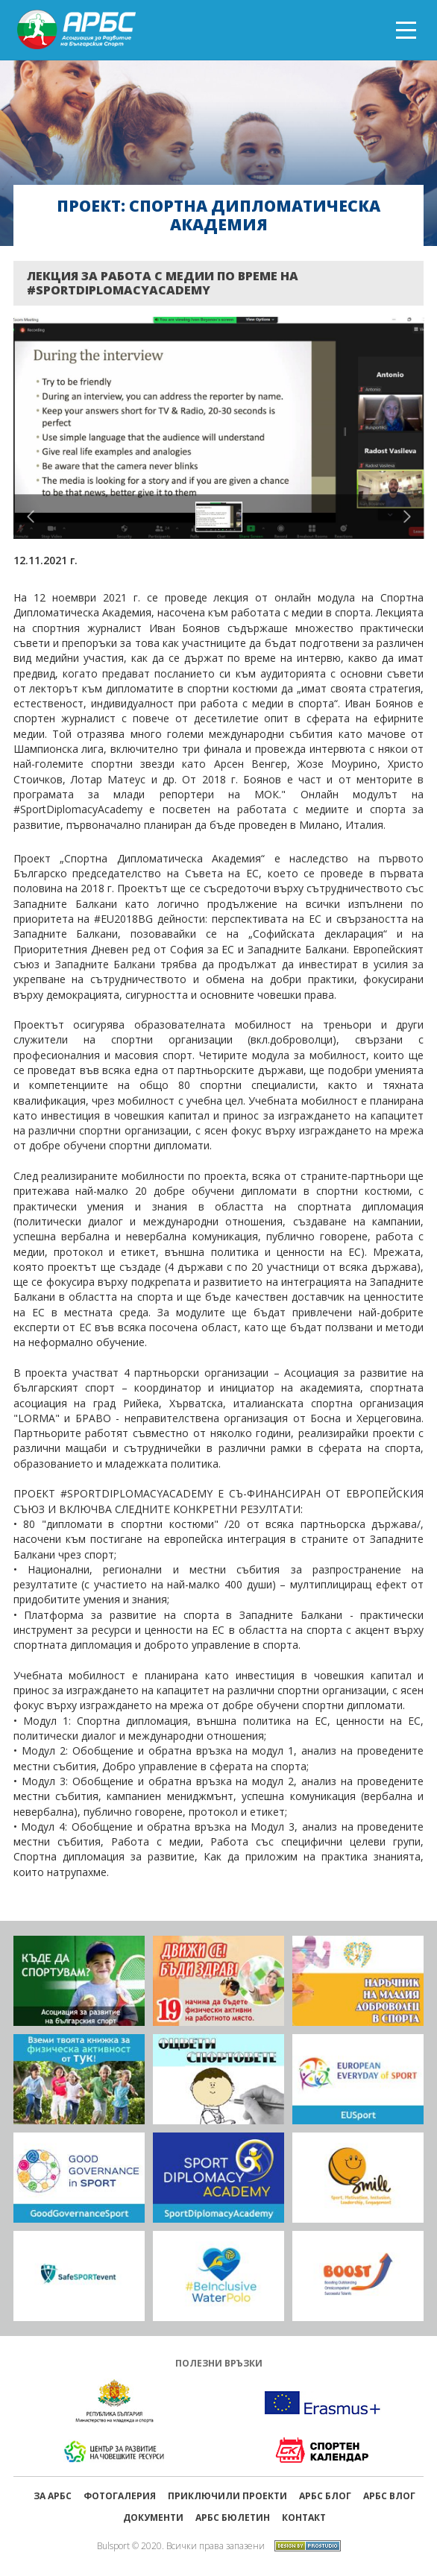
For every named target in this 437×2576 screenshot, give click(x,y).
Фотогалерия (120, 2496)
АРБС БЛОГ (325, 2496)
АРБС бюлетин (232, 2517)
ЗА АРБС (53, 2496)
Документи (153, 2517)
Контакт (304, 2517)
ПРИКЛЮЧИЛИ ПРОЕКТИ (227, 2496)
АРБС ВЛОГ (389, 2496)
